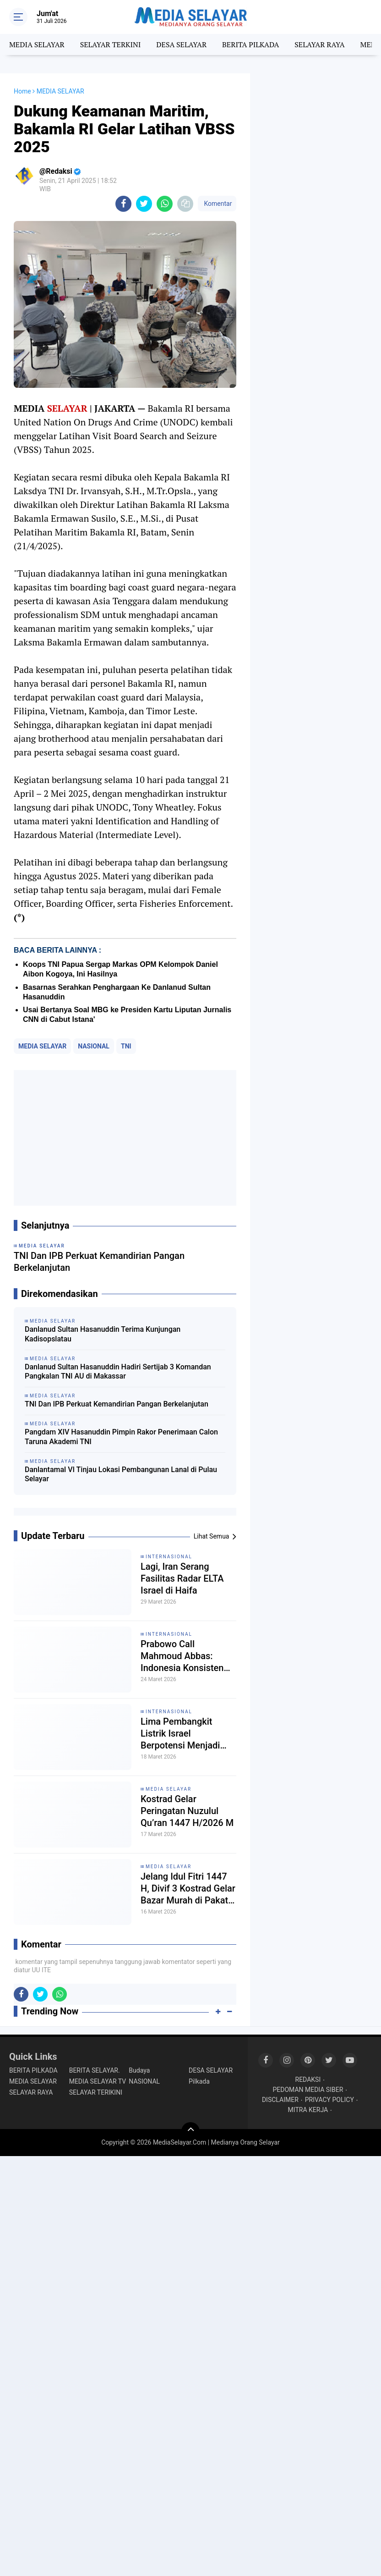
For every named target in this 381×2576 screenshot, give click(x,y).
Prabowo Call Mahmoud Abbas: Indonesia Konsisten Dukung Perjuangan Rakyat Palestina (182, 1656)
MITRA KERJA (308, 2109)
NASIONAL (93, 1046)
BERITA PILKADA (250, 44)
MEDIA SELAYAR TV (97, 2081)
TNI (126, 1046)
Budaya (139, 2070)
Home (22, 91)
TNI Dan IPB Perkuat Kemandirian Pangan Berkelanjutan (116, 1404)
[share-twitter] (144, 204)
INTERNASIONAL (169, 1556)
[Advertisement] (125, 1138)
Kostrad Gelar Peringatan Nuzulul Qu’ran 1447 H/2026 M (187, 1810)
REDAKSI (308, 2079)
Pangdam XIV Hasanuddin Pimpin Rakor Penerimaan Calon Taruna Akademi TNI (121, 1437)
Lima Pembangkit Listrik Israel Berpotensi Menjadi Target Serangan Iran (183, 1733)
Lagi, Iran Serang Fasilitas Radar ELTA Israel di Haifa (182, 1578)
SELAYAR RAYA (319, 44)
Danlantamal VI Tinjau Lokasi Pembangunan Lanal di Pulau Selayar (121, 1474)
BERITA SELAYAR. (94, 2070)
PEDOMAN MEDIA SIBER (307, 2089)
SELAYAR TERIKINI (95, 2092)
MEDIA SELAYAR (37, 44)
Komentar (217, 203)
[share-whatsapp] (165, 204)
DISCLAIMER (280, 2099)
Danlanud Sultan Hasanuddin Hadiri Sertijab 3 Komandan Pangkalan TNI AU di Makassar (118, 1371)
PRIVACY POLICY (329, 2099)
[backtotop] (190, 2131)
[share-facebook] (123, 204)
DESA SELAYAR (181, 44)
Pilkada (199, 2081)
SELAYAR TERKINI (110, 44)
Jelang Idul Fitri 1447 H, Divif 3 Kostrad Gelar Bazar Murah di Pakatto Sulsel (188, 1888)
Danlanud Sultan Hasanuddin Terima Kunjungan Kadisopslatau (102, 1334)
